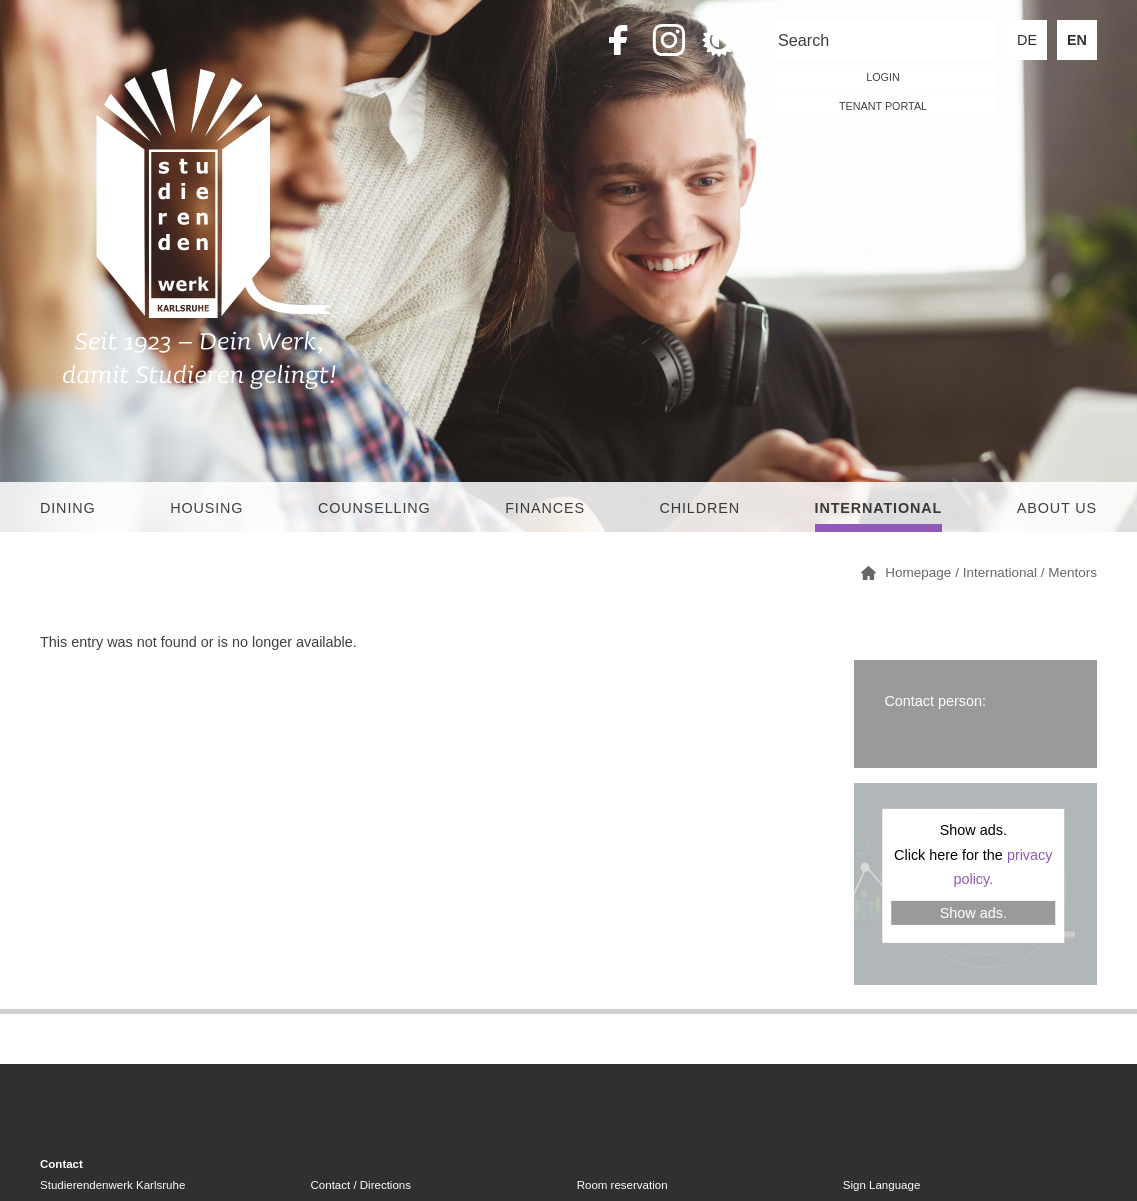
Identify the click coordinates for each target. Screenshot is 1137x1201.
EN (1077, 40)
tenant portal (883, 106)
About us (1057, 508)
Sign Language (881, 1185)
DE (1027, 40)
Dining (68, 508)
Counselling (374, 508)
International (879, 508)
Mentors (1072, 572)
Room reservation (622, 1185)
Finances (545, 508)
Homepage (918, 572)
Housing (206, 508)
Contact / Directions (361, 1185)
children (699, 508)
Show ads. (973, 913)
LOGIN (883, 77)
